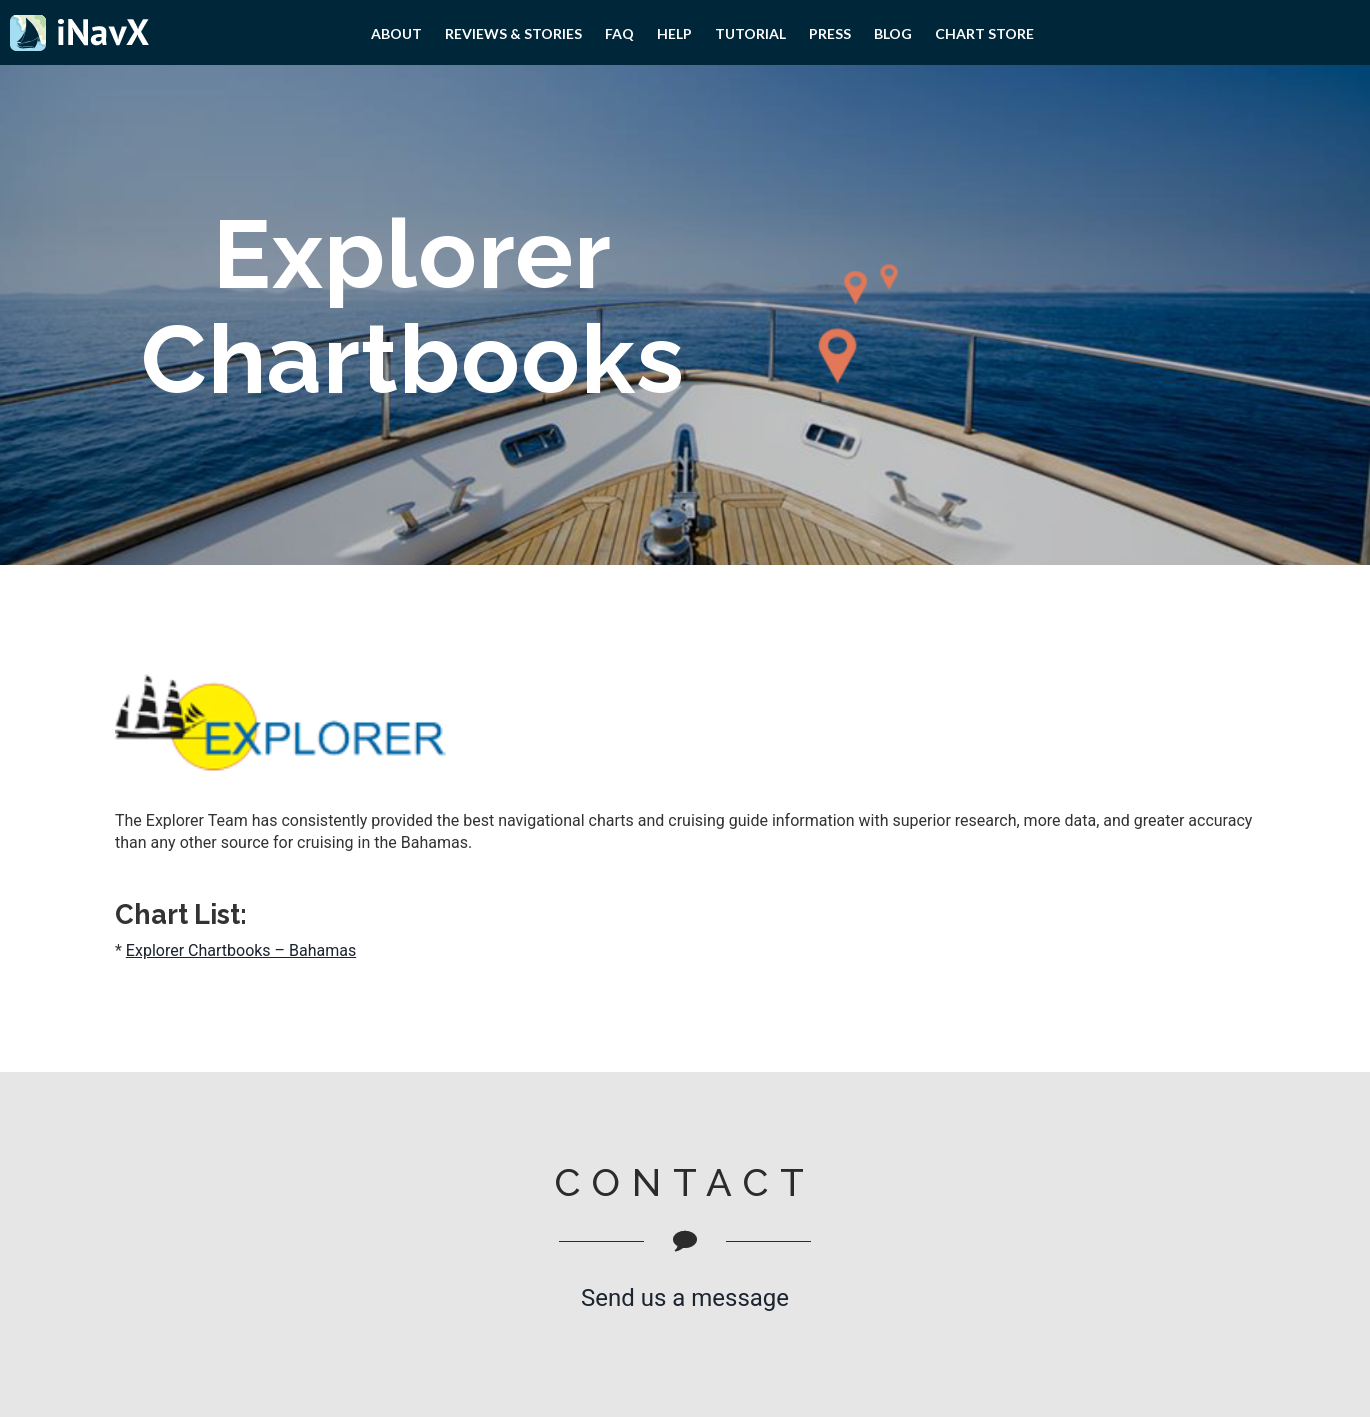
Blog (893, 33)
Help (674, 33)
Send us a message (685, 1298)
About (396, 33)
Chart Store (984, 33)
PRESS (830, 33)
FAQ (619, 33)
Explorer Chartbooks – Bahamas (241, 950)
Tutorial (750, 33)
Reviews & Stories (513, 33)
